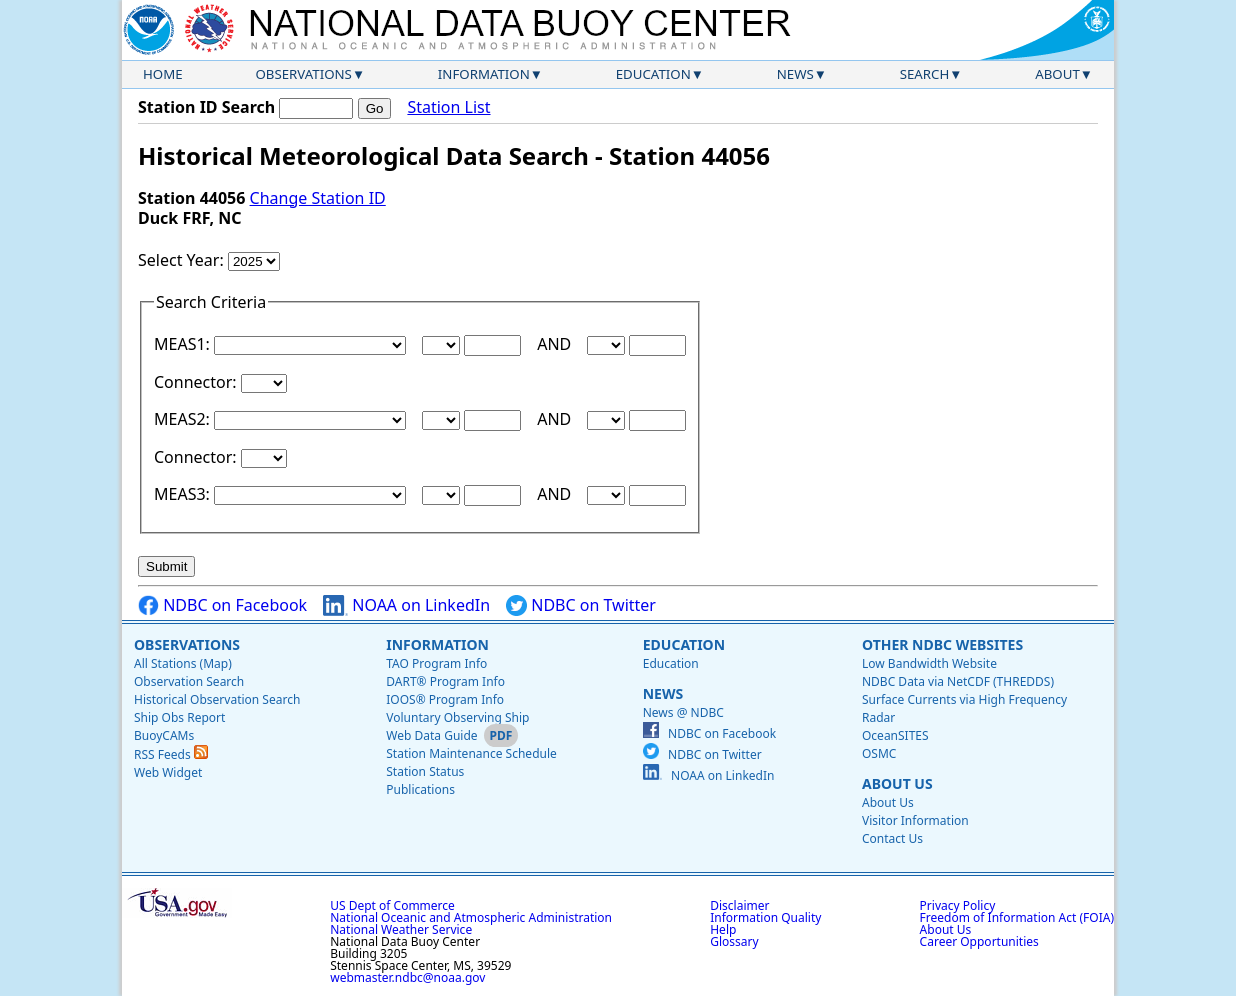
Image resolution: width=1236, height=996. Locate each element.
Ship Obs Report (179, 717)
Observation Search (189, 681)
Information (484, 74)
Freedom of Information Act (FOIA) (1017, 917)
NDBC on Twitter (581, 605)
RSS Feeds (171, 754)
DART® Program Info (445, 681)
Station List (448, 107)
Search (925, 74)
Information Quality (765, 917)
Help (723, 929)
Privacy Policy (958, 905)
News (795, 74)
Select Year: (183, 260)
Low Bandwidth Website (929, 663)
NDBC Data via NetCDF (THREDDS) (958, 681)
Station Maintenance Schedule (471, 753)
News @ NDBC (683, 712)
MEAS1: (184, 344)
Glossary (734, 941)
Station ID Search (206, 107)
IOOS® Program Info (445, 699)
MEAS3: (184, 494)
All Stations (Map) (183, 663)
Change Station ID (318, 198)
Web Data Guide (431, 735)
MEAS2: (184, 419)
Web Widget (168, 772)
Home (163, 74)
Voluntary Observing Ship (457, 717)
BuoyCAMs (164, 735)
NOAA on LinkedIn (406, 605)
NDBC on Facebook (222, 605)
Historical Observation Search (217, 699)
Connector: (197, 382)
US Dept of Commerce (392, 905)
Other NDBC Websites (942, 644)
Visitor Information (915, 820)
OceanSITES (895, 735)
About (1057, 74)
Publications (420, 789)
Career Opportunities (979, 941)
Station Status (425, 771)
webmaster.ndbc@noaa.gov (407, 977)
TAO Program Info (436, 663)
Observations (303, 74)
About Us (897, 783)
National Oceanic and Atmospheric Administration (471, 917)
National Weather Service (401, 929)
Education (653, 74)
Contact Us (892, 838)
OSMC (879, 753)
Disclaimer (739, 905)
